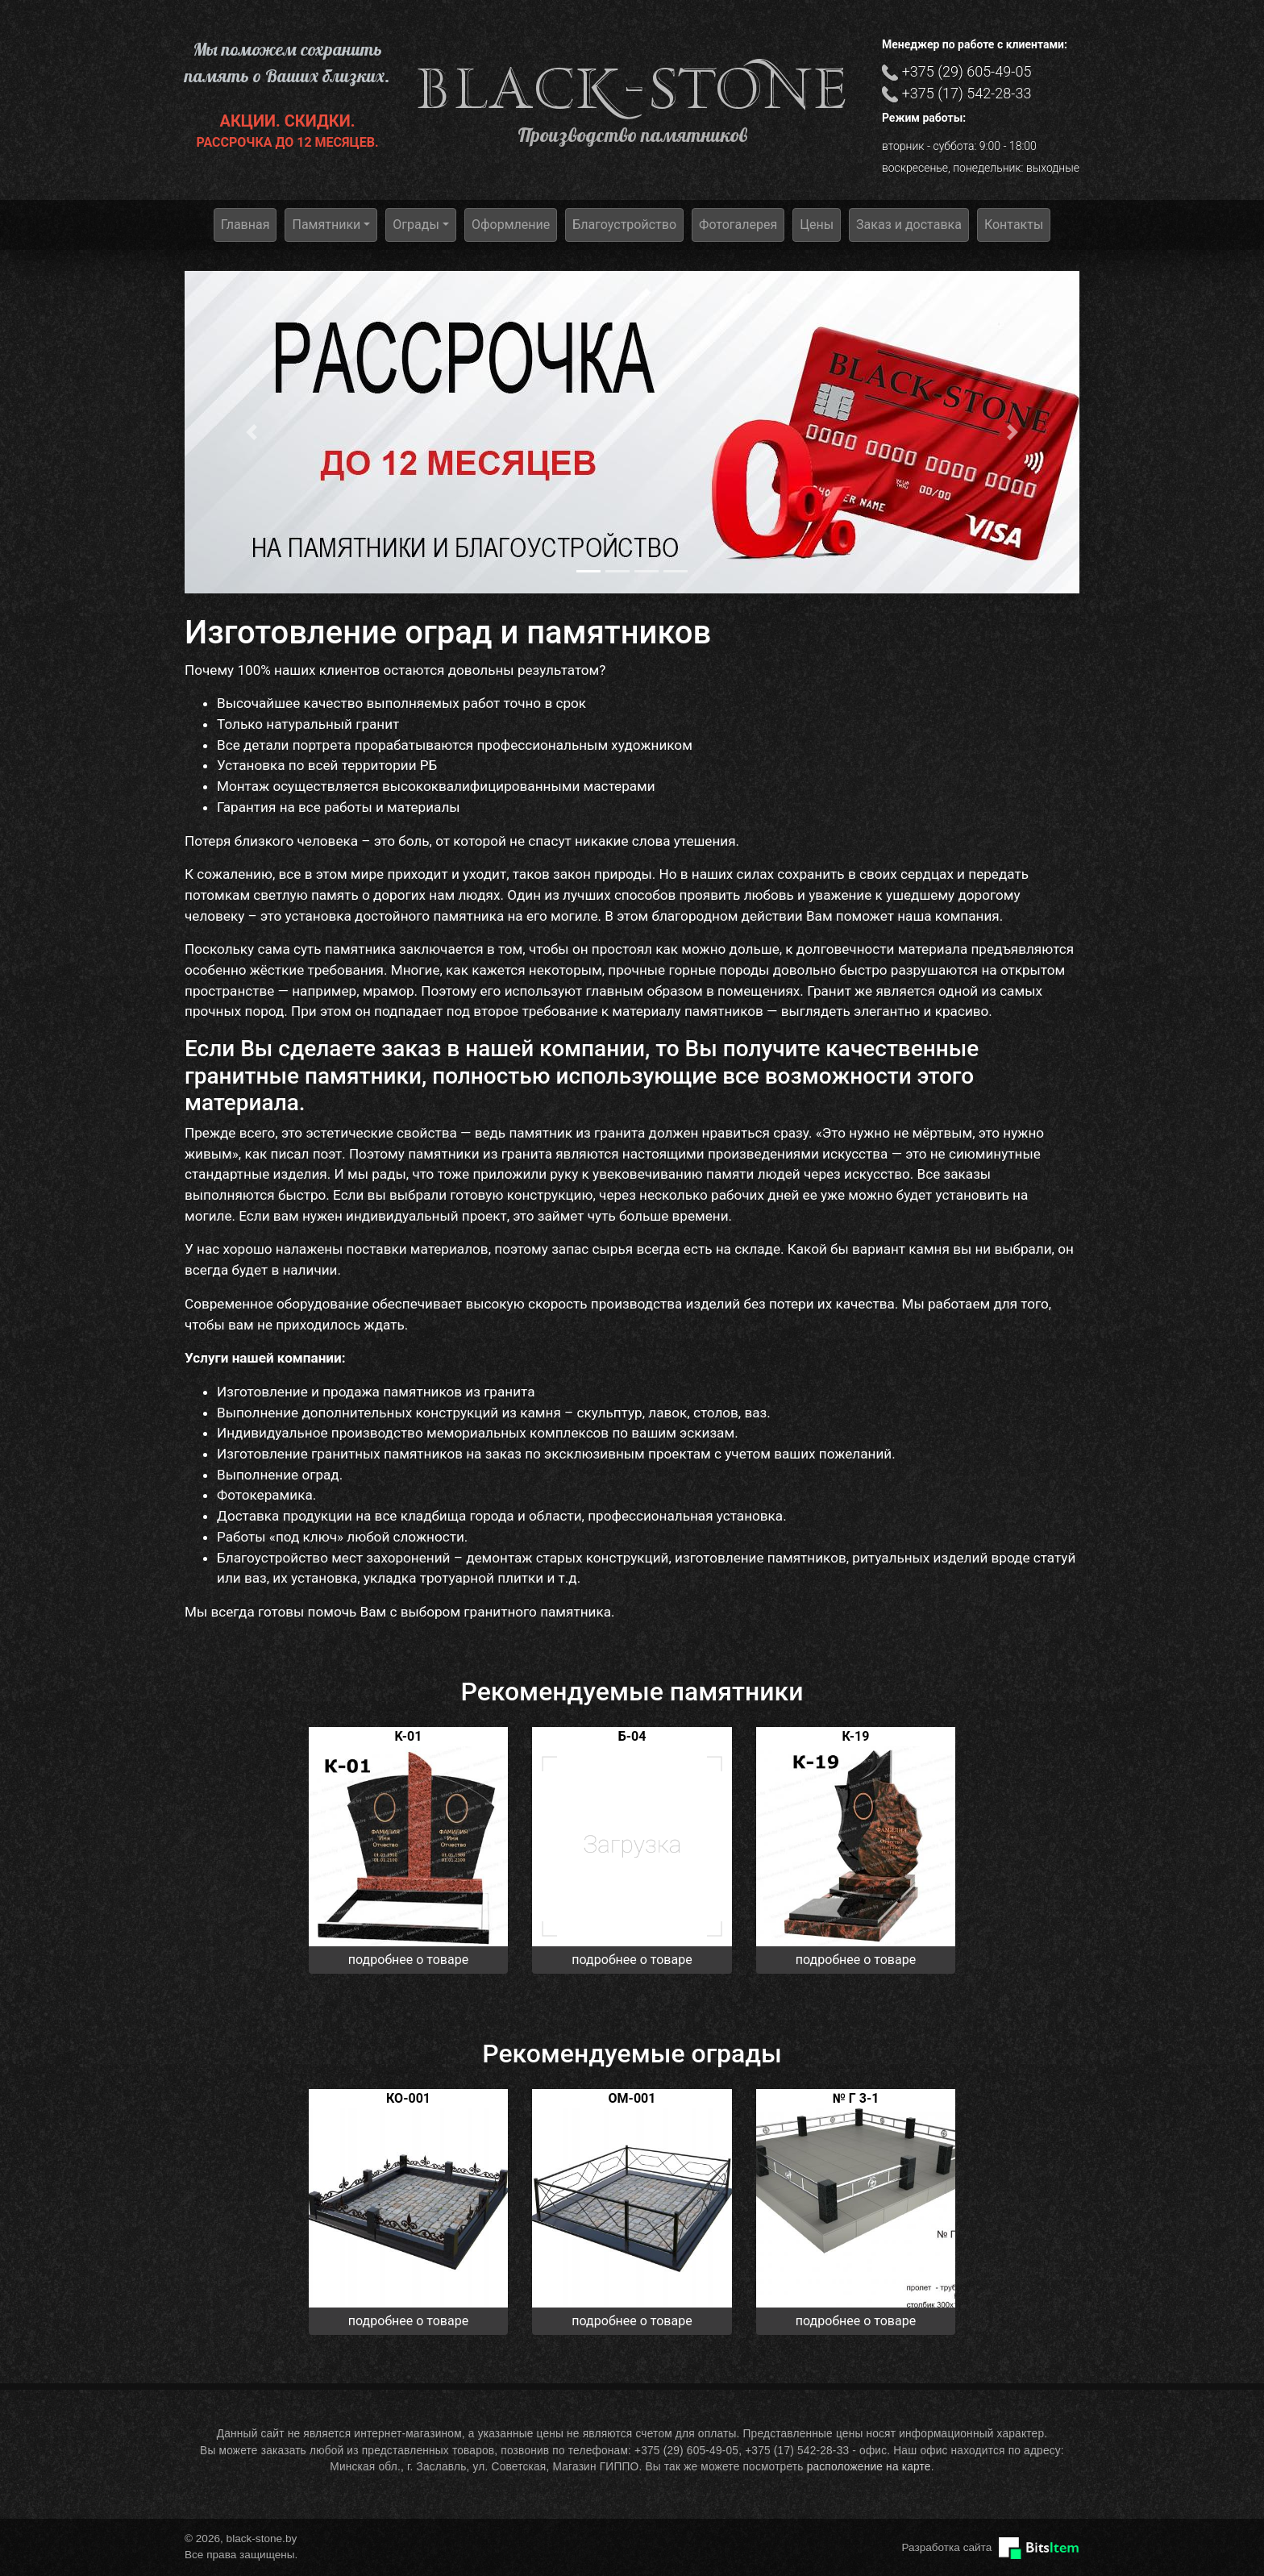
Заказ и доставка (909, 224)
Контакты (1013, 224)
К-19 (856, 1736)
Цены (817, 224)
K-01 (408, 1736)
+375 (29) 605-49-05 (967, 71)
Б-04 (632, 1736)
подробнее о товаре (408, 1959)
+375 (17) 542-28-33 (967, 93)
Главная (245, 224)
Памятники (326, 224)
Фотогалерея (738, 224)
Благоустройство (624, 224)
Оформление (511, 224)
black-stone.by (632, 89)
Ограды (416, 224)
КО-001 (408, 2098)
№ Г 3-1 (856, 2098)
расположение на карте (869, 2467)
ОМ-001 (632, 2098)
